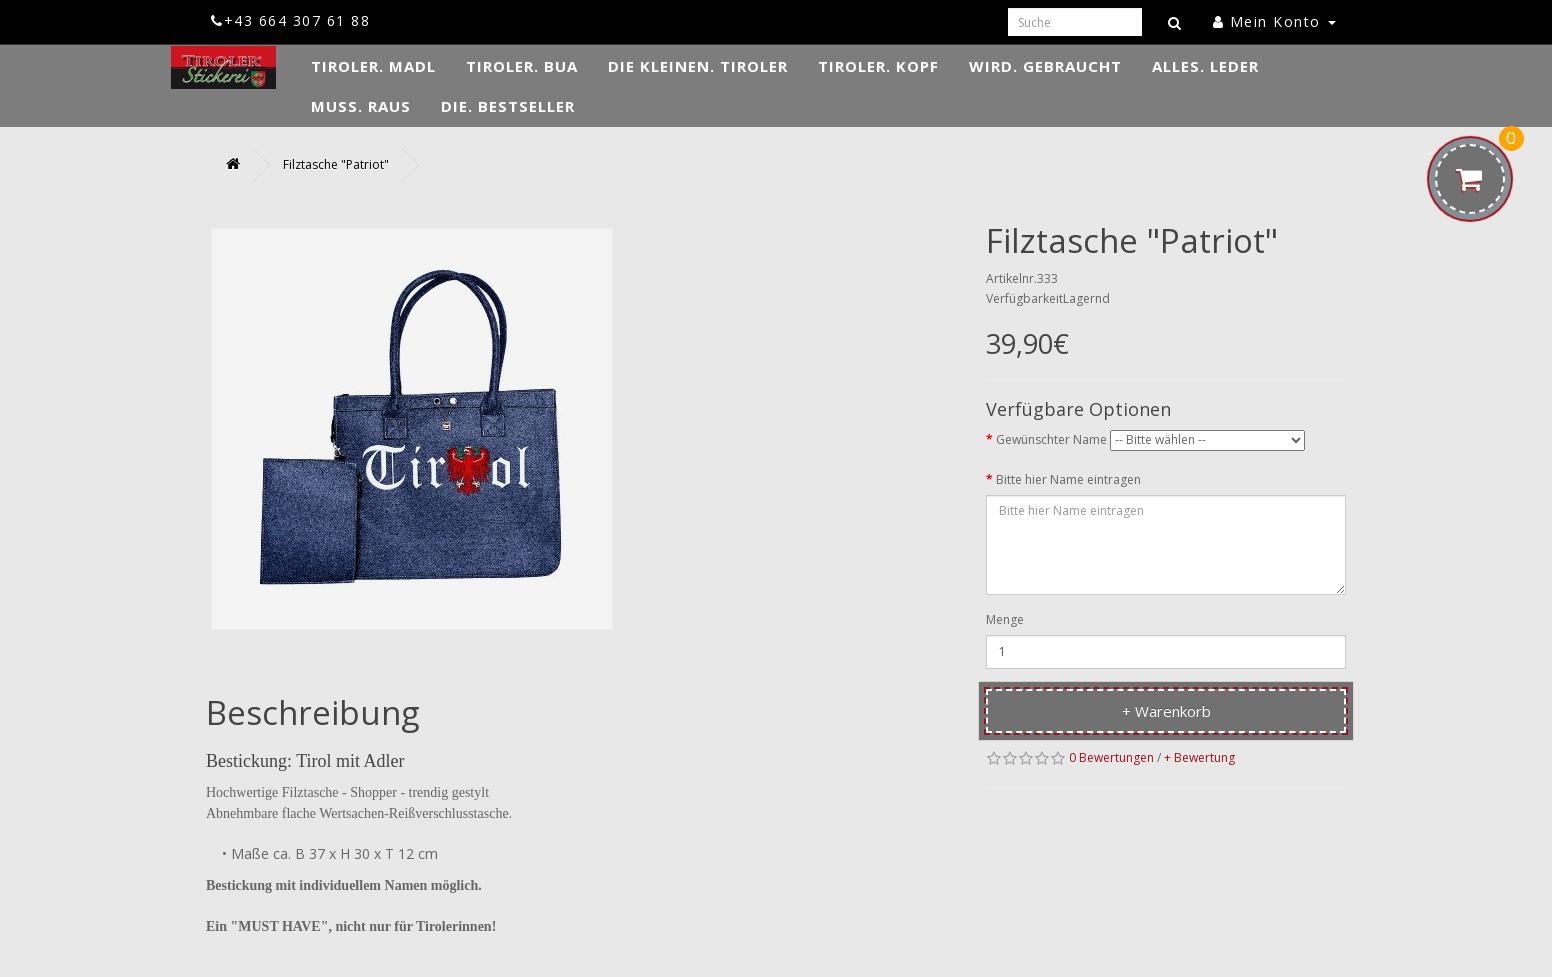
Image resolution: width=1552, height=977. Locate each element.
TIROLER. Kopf (878, 66)
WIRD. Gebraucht (1045, 66)
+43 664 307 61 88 (290, 20)
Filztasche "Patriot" (336, 164)
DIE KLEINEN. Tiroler (698, 66)
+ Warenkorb (1166, 711)
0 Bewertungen (1111, 757)
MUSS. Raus (361, 106)
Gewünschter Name (1051, 439)
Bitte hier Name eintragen (1068, 479)
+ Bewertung (1199, 757)
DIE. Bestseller (508, 106)
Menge (1005, 619)
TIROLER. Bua (522, 66)
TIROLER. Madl (373, 66)
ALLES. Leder (1205, 66)
